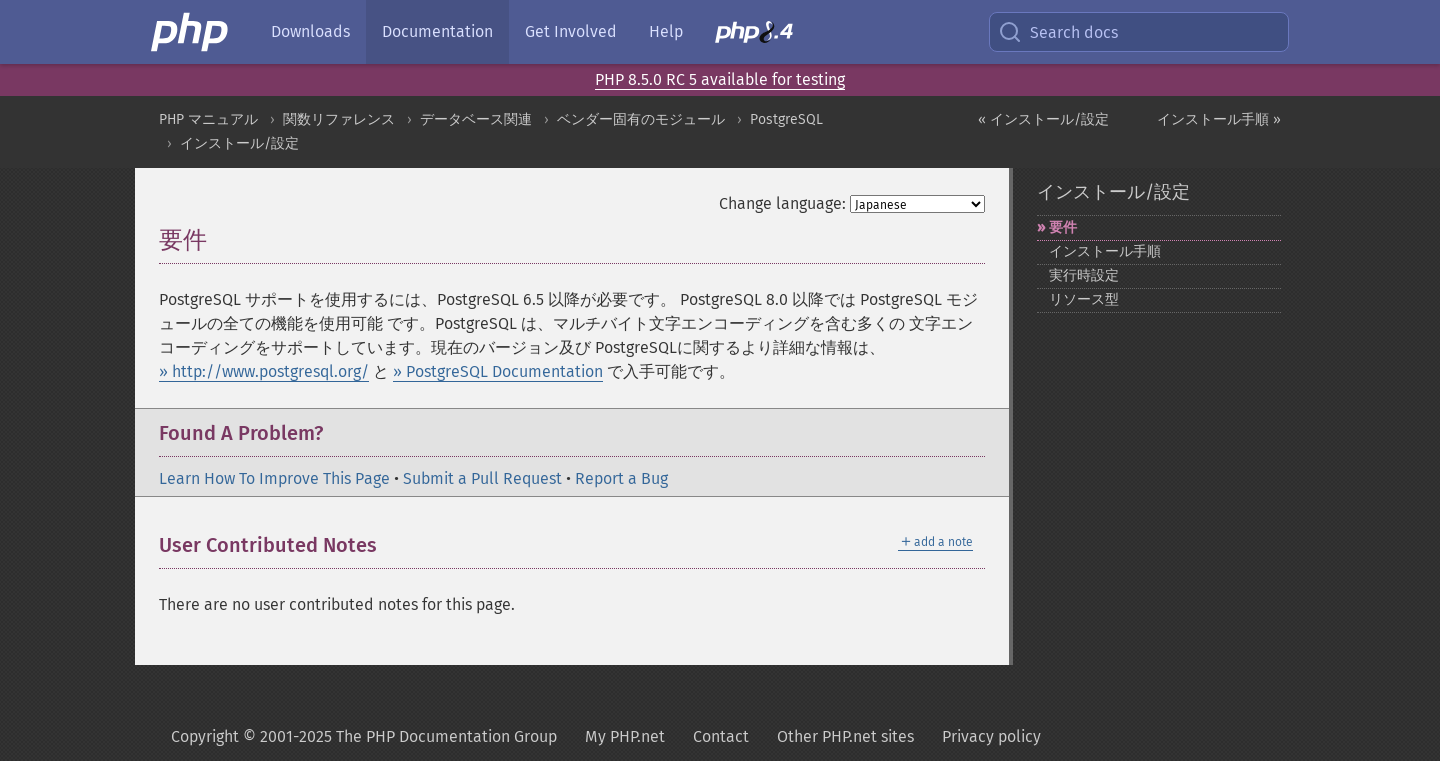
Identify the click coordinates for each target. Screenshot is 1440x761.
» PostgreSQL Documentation (498, 371)
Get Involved (571, 31)
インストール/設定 (239, 143)
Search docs (1058, 32)
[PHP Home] (191, 32)
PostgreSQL (786, 119)
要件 (1063, 227)
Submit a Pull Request (482, 478)
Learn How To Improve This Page (274, 478)
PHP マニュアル (208, 119)
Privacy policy (991, 736)
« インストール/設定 (1043, 119)
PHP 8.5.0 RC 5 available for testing (720, 79)
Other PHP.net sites (845, 736)
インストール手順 (1105, 251)
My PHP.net (625, 736)
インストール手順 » (1219, 119)
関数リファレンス (339, 119)
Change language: (782, 203)
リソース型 (1084, 299)
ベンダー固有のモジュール (641, 119)
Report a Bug (621, 478)
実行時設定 (1084, 275)
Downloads (310, 31)
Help (666, 31)
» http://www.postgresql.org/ (264, 371)
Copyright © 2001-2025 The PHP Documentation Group (364, 736)
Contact (721, 736)
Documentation (437, 31)
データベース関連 (476, 119)
